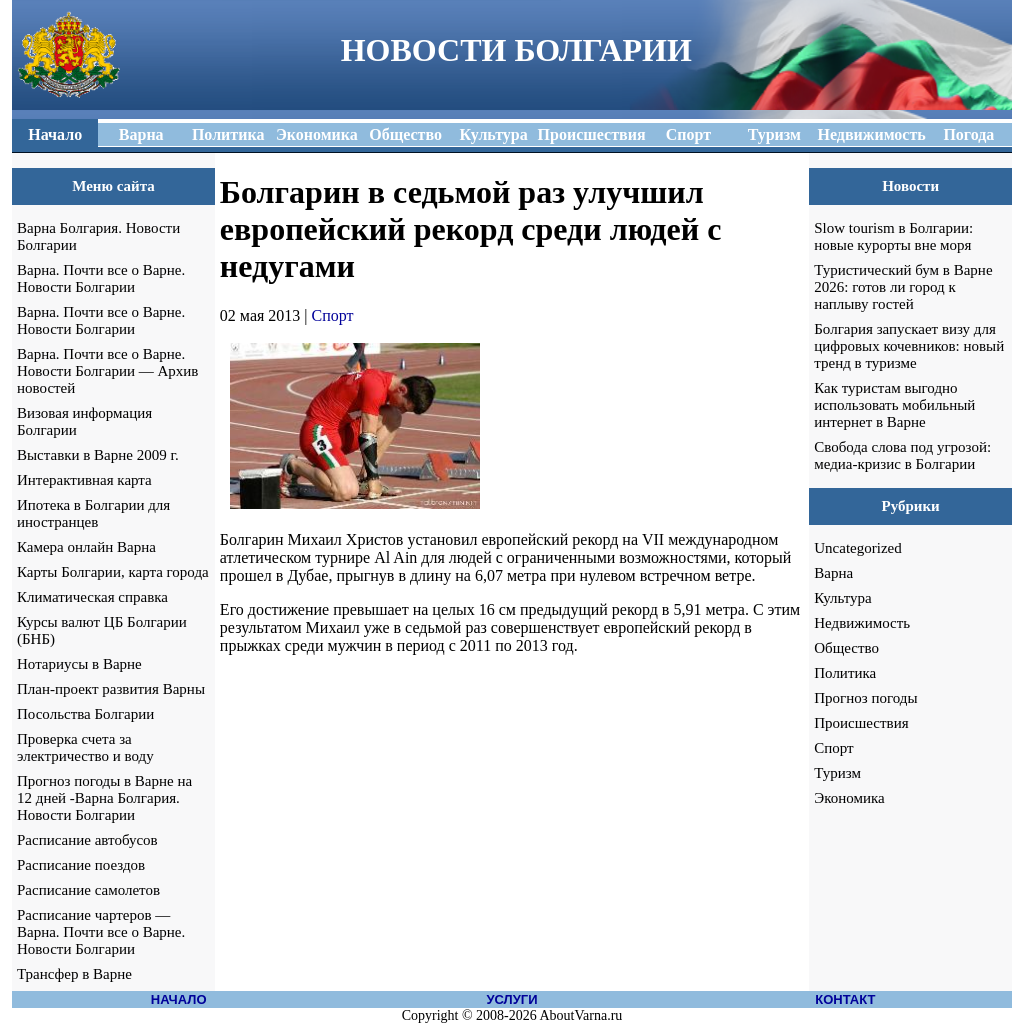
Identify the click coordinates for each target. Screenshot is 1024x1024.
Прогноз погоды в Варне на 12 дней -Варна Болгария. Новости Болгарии (104, 798)
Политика (845, 673)
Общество (846, 648)
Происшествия (861, 723)
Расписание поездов (81, 865)
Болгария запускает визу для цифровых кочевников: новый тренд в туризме (909, 346)
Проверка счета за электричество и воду (85, 747)
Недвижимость (862, 623)
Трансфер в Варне (74, 974)
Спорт (333, 315)
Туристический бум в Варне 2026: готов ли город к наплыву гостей (903, 287)
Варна (833, 573)
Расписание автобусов (87, 840)
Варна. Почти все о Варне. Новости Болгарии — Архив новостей (107, 371)
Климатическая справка (92, 597)
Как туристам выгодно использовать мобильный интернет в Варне (894, 405)
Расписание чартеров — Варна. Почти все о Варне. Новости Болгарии (101, 932)
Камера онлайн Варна (86, 547)
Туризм (837, 773)
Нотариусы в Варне (79, 664)
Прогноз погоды (865, 698)
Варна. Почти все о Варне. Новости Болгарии (101, 278)
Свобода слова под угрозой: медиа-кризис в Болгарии (902, 455)
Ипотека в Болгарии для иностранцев (93, 513)
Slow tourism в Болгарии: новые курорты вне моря (893, 236)
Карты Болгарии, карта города (113, 572)
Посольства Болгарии (85, 714)
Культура (843, 598)
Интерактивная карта (84, 480)
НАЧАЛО (179, 999)
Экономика (849, 798)
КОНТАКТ (845, 999)
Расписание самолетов (88, 890)
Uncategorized (857, 548)
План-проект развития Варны (111, 689)
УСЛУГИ (511, 999)
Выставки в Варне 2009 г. (98, 455)
